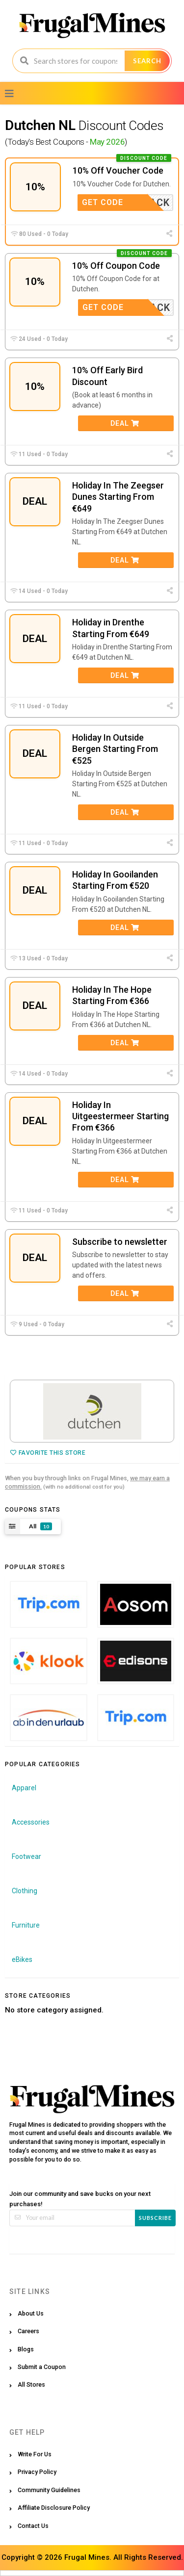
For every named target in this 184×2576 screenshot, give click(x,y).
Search (147, 61)
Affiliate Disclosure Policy (54, 2507)
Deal (124, 423)
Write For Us (35, 2454)
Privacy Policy (37, 2471)
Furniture (26, 1925)
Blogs (26, 2349)
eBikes (22, 1959)
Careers (28, 2331)
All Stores (31, 2384)
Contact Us (33, 2525)
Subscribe (155, 2218)
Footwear (26, 1856)
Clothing (24, 1891)
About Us (31, 2313)
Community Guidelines (49, 2490)
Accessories (31, 1822)
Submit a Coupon (42, 2366)
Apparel (24, 1788)
